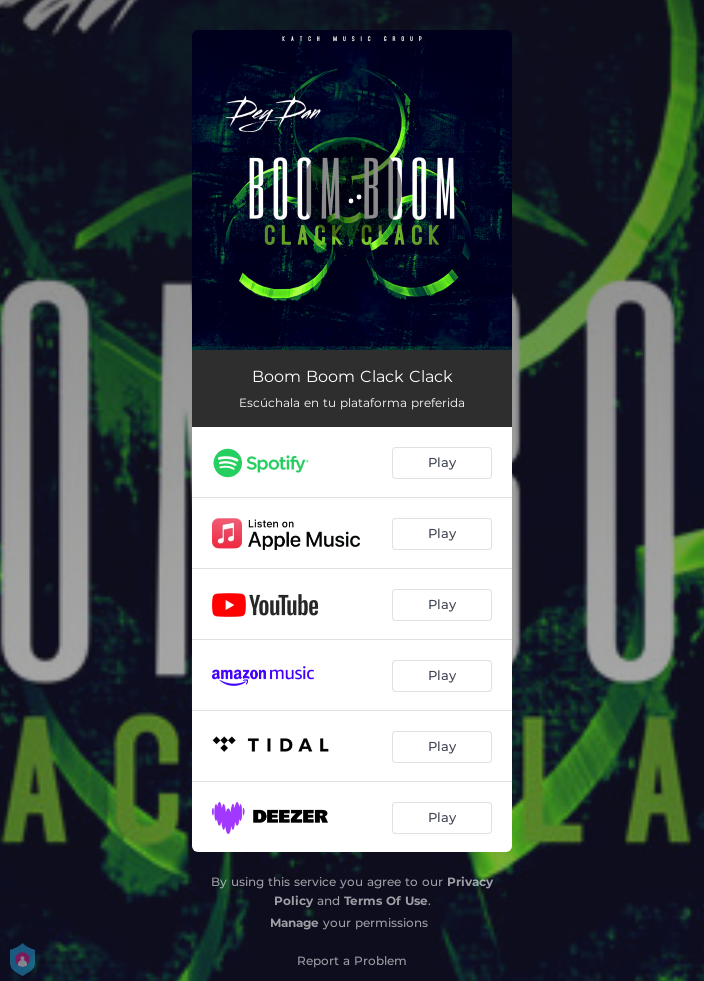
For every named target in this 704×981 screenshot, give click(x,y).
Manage (294, 922)
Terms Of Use (386, 900)
